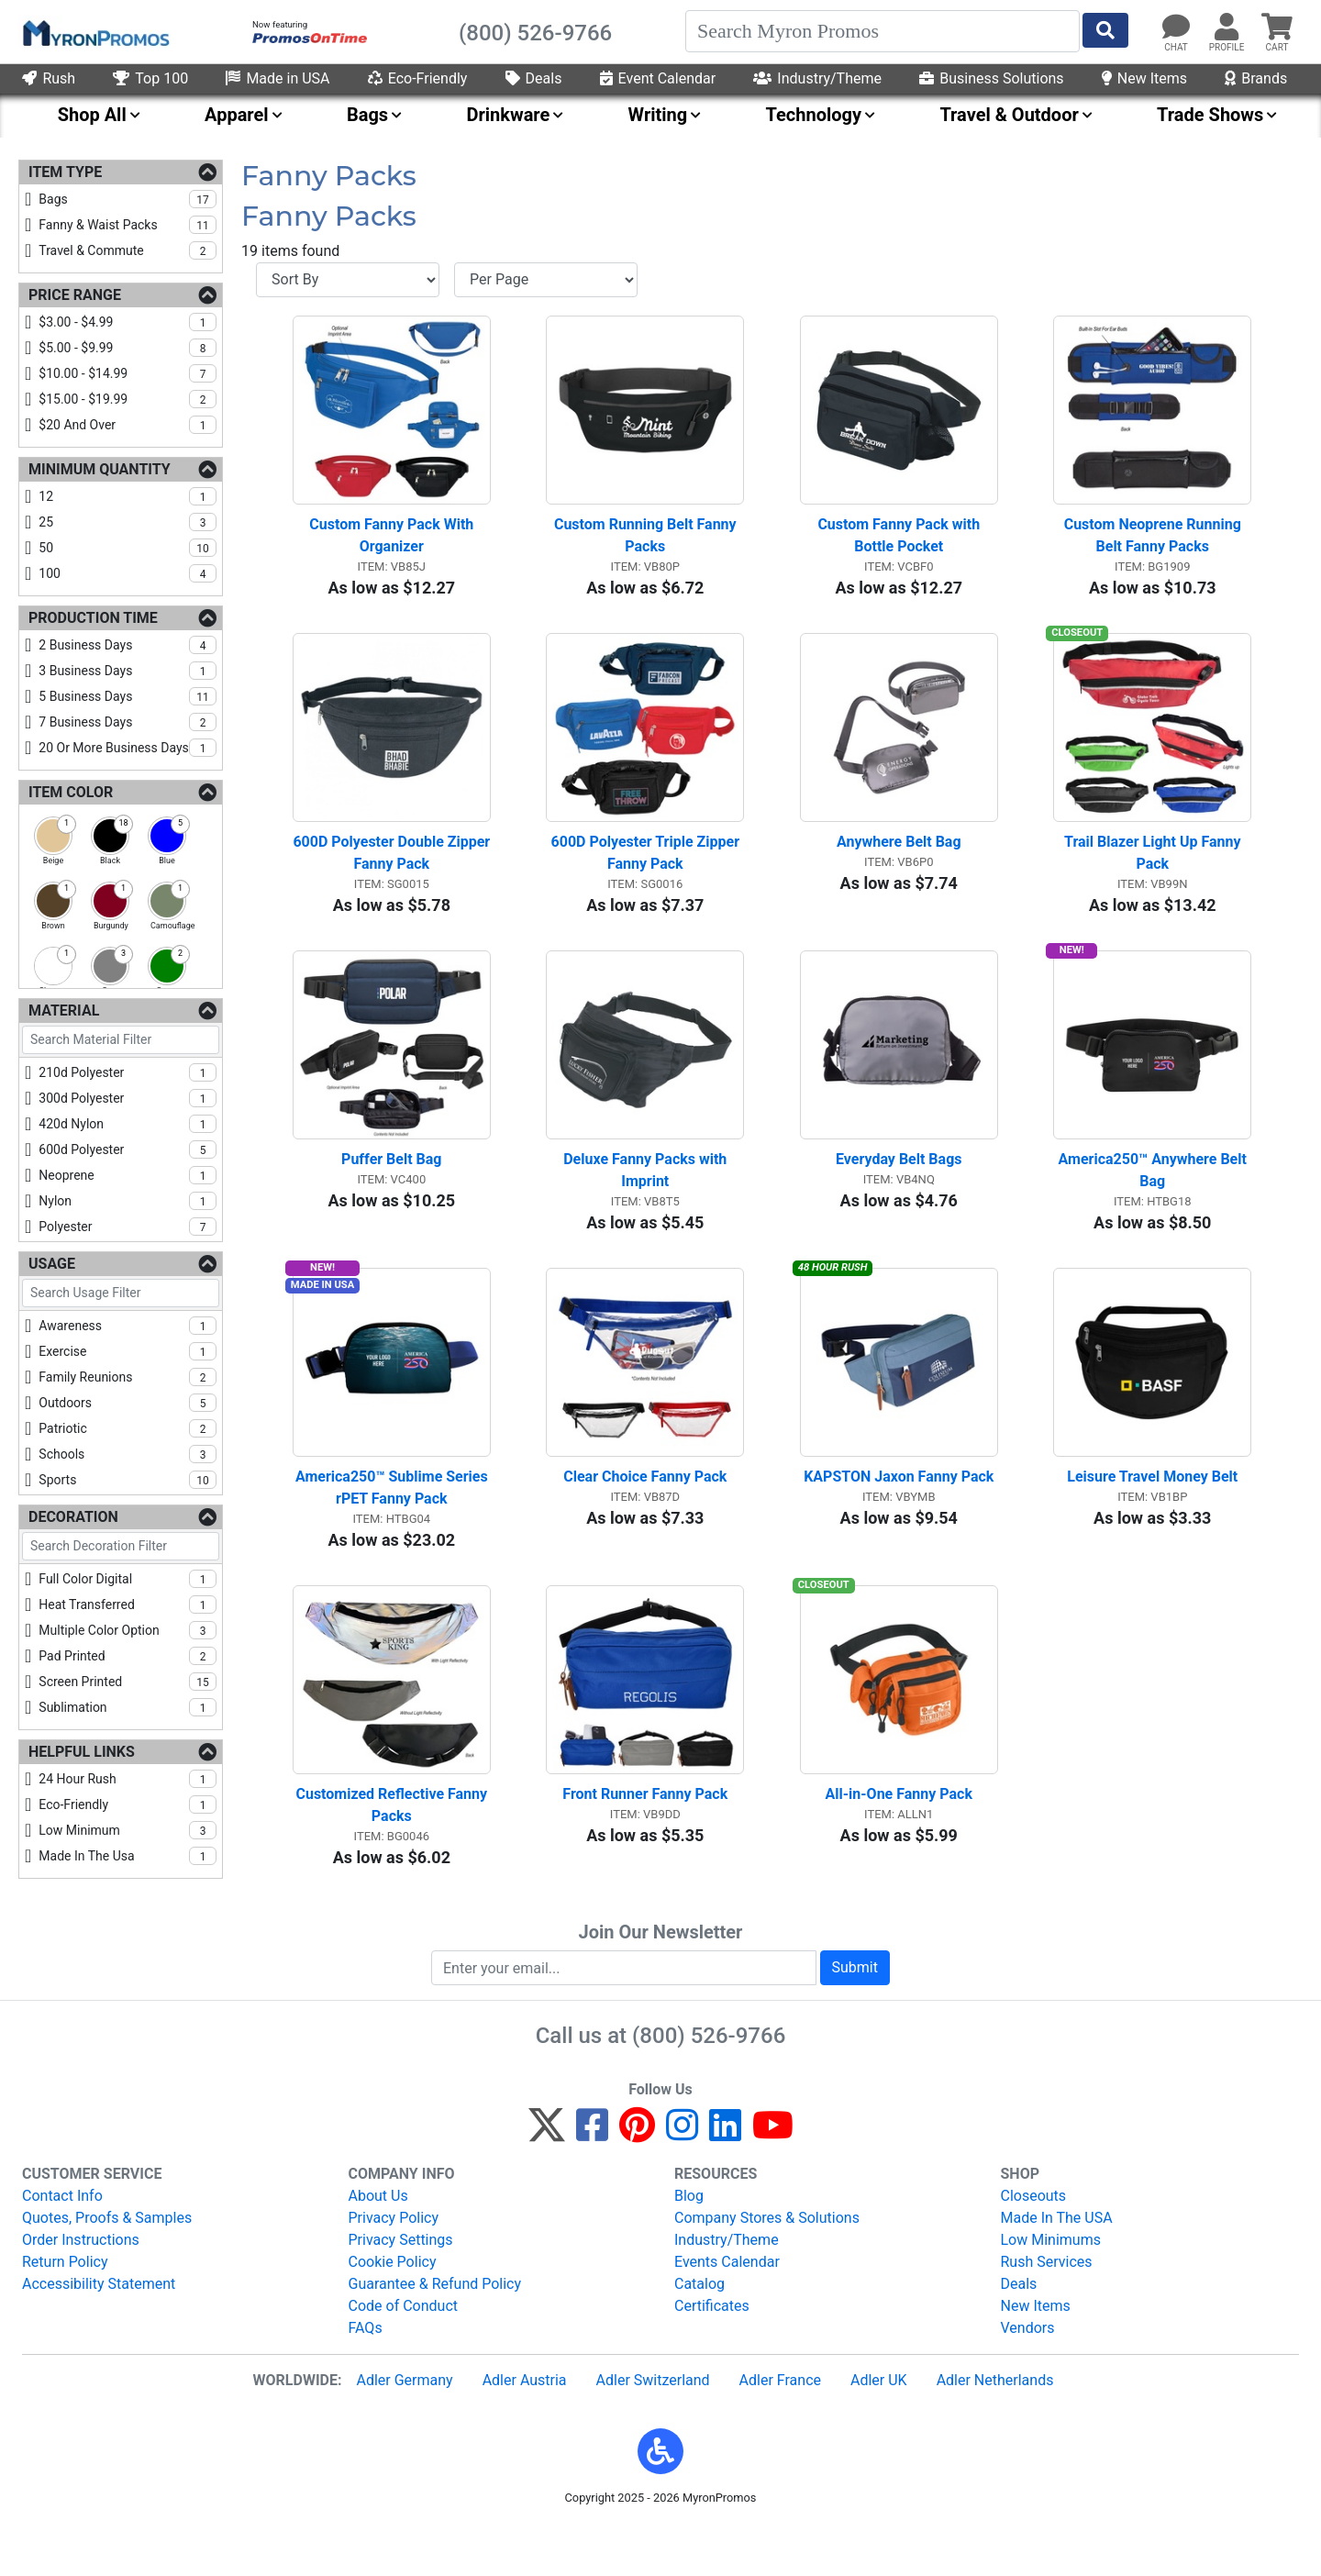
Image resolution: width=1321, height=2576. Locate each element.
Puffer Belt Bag (391, 1187)
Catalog (699, 2331)
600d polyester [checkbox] (127, 1149)
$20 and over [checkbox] (127, 425)
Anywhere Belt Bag (899, 860)
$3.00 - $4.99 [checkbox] (127, 322)
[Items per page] (546, 279)
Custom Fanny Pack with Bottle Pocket (900, 544)
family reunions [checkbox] (127, 1377)
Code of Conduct (404, 2353)
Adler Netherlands (995, 2428)
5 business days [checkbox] (127, 696)
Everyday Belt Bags (898, 1187)
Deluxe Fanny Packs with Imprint (646, 1198)
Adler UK (878, 2428)
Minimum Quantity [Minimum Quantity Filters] (99, 469)
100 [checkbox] (127, 573)
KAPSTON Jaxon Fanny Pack (899, 1514)
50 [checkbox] (127, 548)
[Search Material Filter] (120, 1040)
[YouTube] (773, 2181)
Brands (1256, 78)
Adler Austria (525, 2428)
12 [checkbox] (127, 496)
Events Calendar (727, 2309)
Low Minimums (1051, 2287)
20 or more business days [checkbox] (127, 747)
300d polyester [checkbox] (127, 1098)
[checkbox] (53, 835)
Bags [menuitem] (367, 115)
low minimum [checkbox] (127, 1830)
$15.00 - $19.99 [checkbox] (127, 399)
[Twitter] (547, 2181)
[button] (660, 2499)
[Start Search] (1105, 30)
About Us (378, 2243)
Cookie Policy (393, 2309)
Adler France (780, 2428)
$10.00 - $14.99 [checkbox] (127, 373)
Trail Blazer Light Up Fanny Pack (1154, 871)
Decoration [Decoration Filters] (73, 1517)
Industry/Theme (817, 78)
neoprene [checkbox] (127, 1175)
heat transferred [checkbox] (127, 1604)
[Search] (882, 31)
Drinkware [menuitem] (507, 115)
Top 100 (150, 78)
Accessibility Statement (98, 2331)
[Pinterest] (637, 2181)
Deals (533, 78)
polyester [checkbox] (127, 1226)
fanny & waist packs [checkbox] (127, 225)
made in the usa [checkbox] (127, 1856)
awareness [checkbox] (127, 1325)
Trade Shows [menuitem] (1210, 115)
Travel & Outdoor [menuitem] (1008, 115)
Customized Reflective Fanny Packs (392, 1852)
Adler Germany (404, 2428)
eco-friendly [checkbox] (127, 1804)
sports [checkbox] (127, 1480)
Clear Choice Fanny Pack (645, 1514)
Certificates (711, 2353)
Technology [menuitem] (814, 115)
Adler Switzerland (653, 2428)
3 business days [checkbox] (127, 670)
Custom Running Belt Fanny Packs (647, 544)
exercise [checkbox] (127, 1351)
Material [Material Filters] (63, 1010)
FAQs (366, 2375)
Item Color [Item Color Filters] (70, 792)
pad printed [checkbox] (127, 1656)
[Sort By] (347, 279)
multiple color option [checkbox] (127, 1630)
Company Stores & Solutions (767, 2265)
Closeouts (1034, 2243)
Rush (48, 78)
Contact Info (62, 2243)
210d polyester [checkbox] (127, 1072)
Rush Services (1047, 2309)
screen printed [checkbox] (127, 1681)
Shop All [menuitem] (92, 115)
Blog (689, 2243)
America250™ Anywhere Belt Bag (1154, 1198)
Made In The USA (1057, 2265)
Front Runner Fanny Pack (644, 1841)
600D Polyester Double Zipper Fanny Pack (391, 871)
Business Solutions (991, 78)
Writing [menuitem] (658, 115)
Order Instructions (80, 2287)
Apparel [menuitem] (237, 115)
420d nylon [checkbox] (127, 1124)
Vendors (1028, 2375)
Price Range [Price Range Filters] (74, 295)
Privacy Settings (401, 2287)
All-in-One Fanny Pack (899, 1841)
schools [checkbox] (127, 1454)
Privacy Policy (394, 2265)
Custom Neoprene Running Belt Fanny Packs (1154, 544)
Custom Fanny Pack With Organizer (393, 544)
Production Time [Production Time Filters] (93, 618)
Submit (855, 2015)
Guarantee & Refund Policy (435, 2331)
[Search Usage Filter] (120, 1293)
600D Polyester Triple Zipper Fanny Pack (647, 871)
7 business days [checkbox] (127, 722)
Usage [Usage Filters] (51, 1263)
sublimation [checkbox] (127, 1707)
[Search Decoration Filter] (120, 1546)
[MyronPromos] (94, 32)
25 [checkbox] (127, 522)
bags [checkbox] (127, 199)
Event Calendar (658, 78)
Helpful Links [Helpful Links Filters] (81, 1751)
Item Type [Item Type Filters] (65, 172)
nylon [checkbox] (127, 1201)
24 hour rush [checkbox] (127, 1779)
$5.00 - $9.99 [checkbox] (127, 348)
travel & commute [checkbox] (127, 250)
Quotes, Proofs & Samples (107, 2265)
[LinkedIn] (725, 2181)
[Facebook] (592, 2181)
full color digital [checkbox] (127, 1579)
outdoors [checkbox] (127, 1402)
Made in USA (277, 78)
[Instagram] (682, 2181)
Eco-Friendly (418, 78)
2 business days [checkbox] (127, 645)
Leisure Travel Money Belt (1152, 1514)
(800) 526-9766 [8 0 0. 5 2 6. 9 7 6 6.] (708, 2083)
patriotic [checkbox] (127, 1428)
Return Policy (64, 2309)
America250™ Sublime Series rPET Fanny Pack (393, 1525)
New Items (1144, 78)
